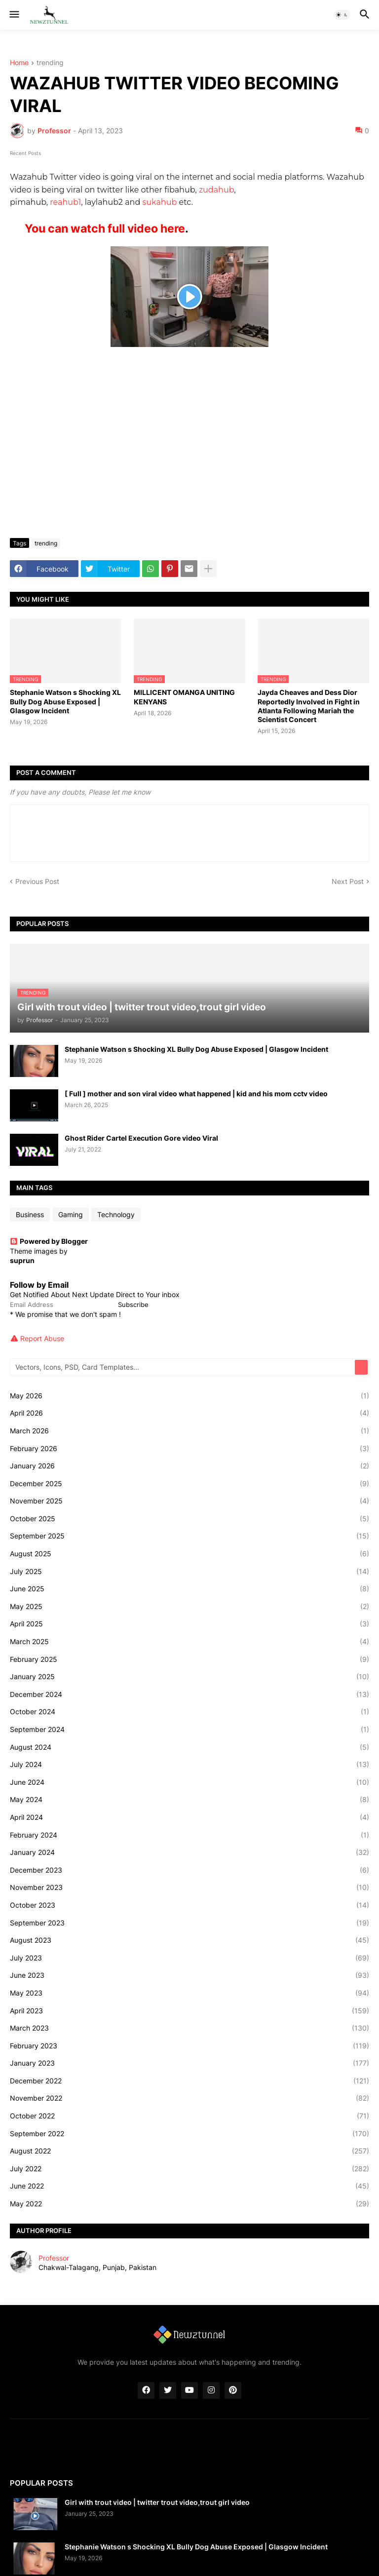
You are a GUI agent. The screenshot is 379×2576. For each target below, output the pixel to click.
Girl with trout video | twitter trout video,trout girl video (157, 2502)
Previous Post (37, 881)
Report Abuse (42, 1338)
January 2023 (189, 2063)
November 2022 (189, 2098)
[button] (13, 14)
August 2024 (189, 1747)
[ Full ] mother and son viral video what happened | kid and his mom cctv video (196, 1093)
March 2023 (189, 2028)
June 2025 (189, 1589)
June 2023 (189, 1975)
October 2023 (189, 1905)
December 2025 (189, 1484)
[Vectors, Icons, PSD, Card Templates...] (183, 1367)
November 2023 (189, 1887)
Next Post (348, 881)
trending (50, 63)
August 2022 (189, 2151)
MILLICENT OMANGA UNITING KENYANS (184, 696)
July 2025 (189, 1571)
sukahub (159, 202)
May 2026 (189, 1396)
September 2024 (189, 1729)
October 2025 (189, 1519)
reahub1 (65, 202)
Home (19, 63)
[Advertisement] (189, 456)
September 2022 (189, 2134)
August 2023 (189, 1940)
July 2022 (189, 2169)
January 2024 (189, 1852)
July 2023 (189, 1958)
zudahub (216, 189)
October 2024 (189, 1712)
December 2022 (189, 2081)
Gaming (70, 1214)
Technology (116, 1214)
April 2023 (189, 2011)
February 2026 (189, 1449)
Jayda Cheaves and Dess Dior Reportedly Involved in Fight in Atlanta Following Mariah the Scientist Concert (309, 706)
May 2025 (189, 1607)
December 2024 (189, 1694)
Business (30, 1214)
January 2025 (189, 1677)
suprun (22, 1260)
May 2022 (189, 2204)
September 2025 (189, 1536)
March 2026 (189, 1431)
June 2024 (189, 1782)
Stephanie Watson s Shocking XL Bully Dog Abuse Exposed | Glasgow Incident (65, 701)
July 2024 (189, 1764)
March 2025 (189, 1642)
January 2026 (189, 1466)
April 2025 (189, 1624)
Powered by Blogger (49, 1241)
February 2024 (189, 1835)
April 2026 (189, 1413)
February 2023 (189, 2046)
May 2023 (189, 1993)
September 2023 (189, 1923)
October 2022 (189, 2116)
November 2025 (189, 1501)
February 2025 (189, 1659)
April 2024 (189, 1817)
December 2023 (189, 1870)
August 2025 (189, 1554)
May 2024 (189, 1800)
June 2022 (189, 2186)
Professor (53, 2258)
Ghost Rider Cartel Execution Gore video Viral (141, 1138)
